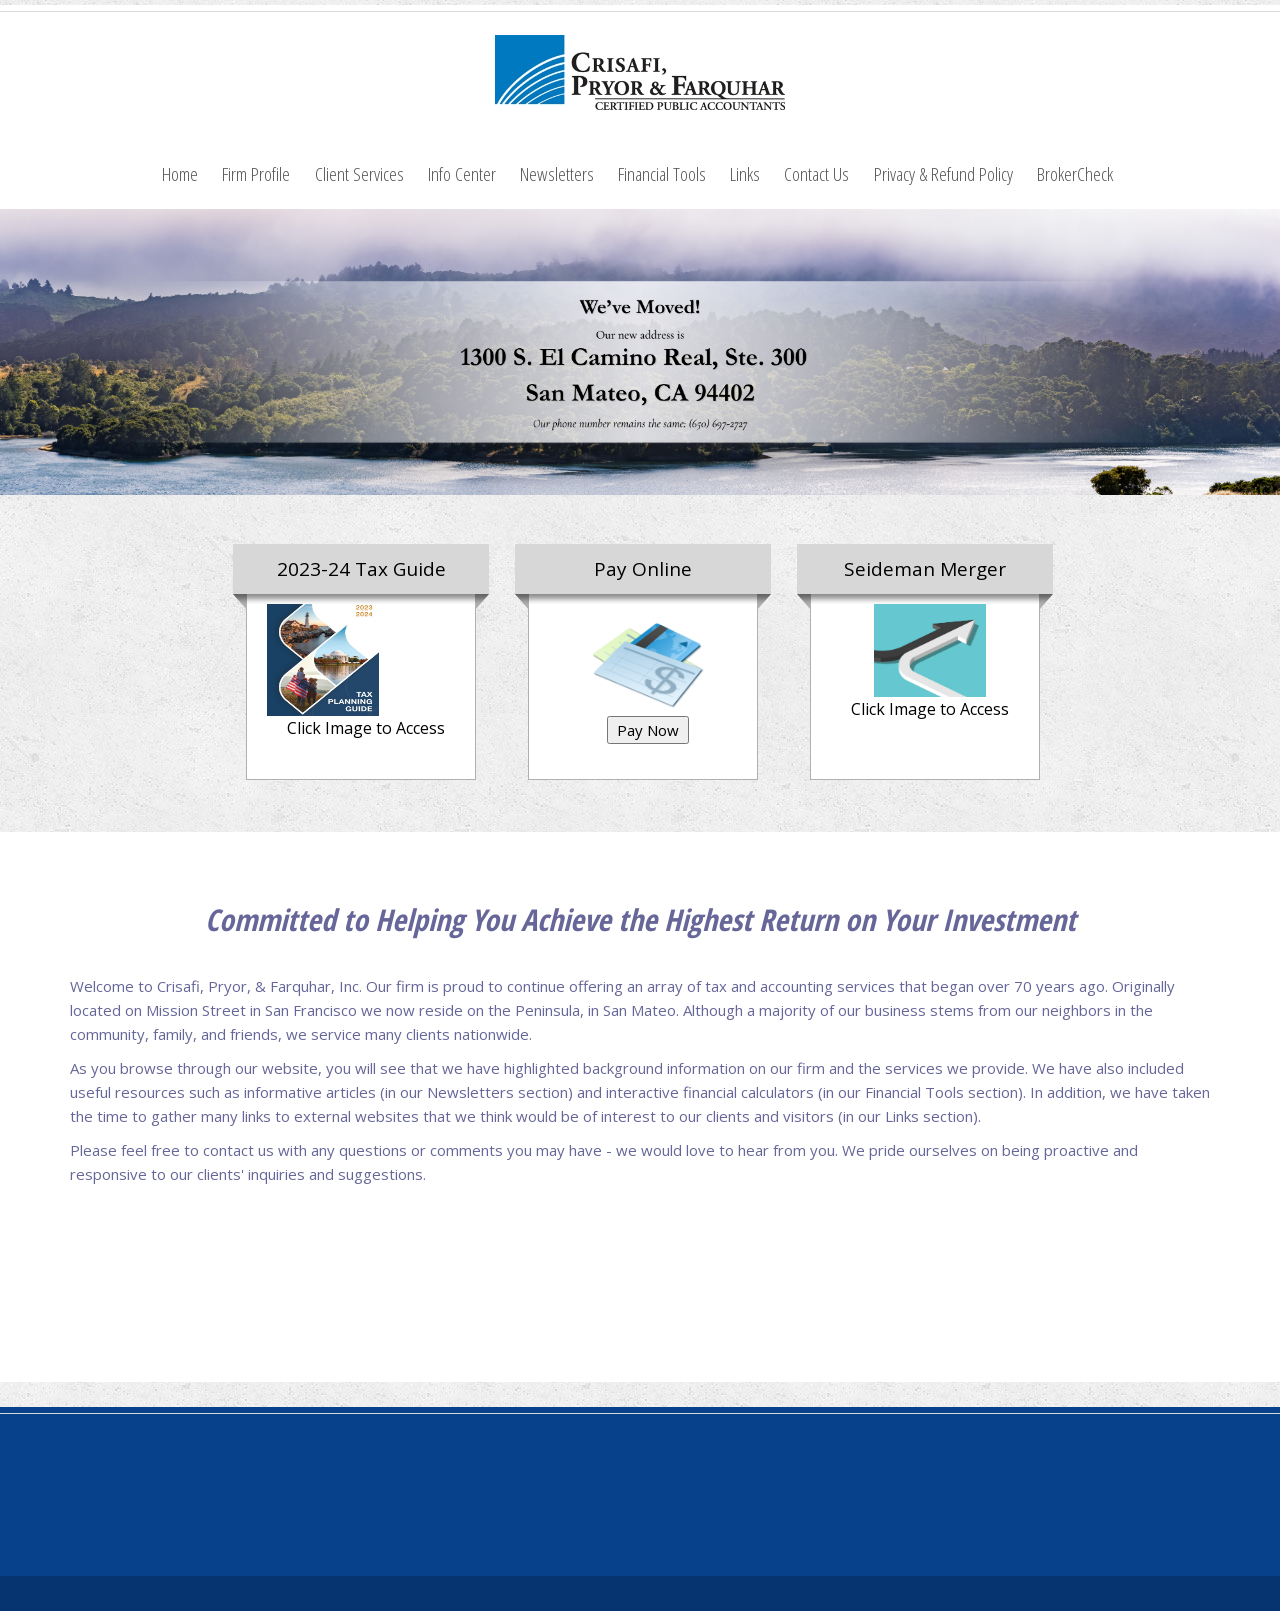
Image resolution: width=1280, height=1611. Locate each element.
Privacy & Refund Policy (943, 173)
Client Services (359, 173)
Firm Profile (256, 173)
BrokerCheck (1075, 173)
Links (745, 173)
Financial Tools (662, 173)
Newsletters (557, 173)
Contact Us (816, 173)
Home (180, 173)
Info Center (462, 173)
